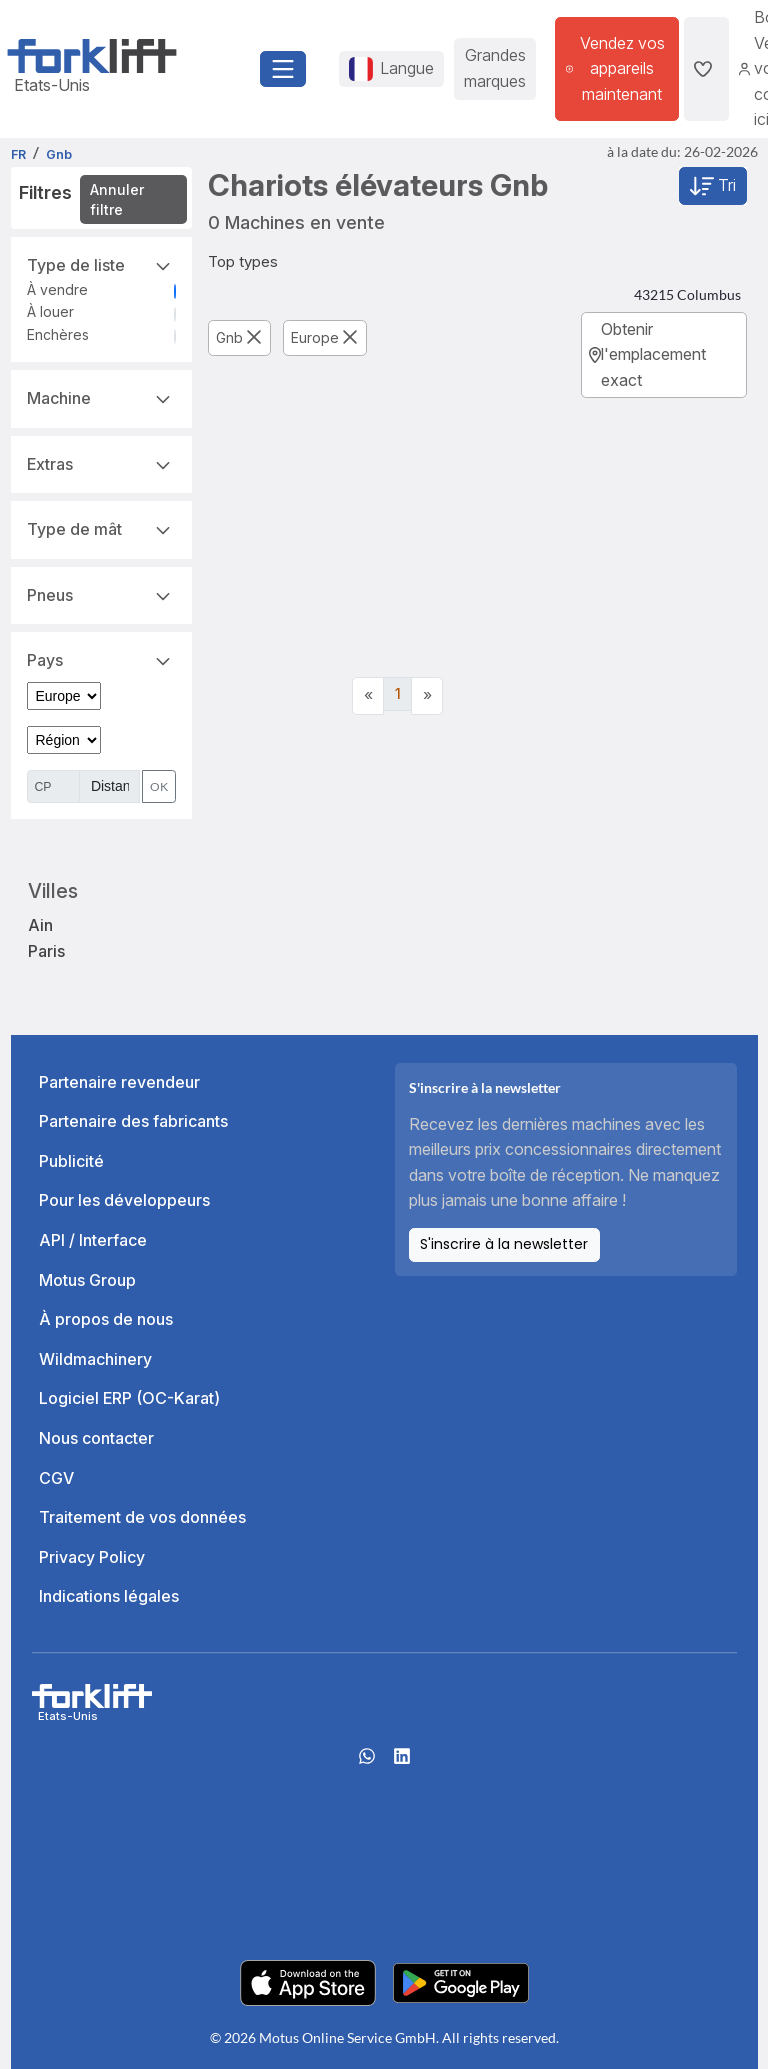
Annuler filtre (117, 199)
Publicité (71, 1161)
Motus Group (87, 1280)
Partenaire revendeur (119, 1082)
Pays (102, 659)
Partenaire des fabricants (133, 1121)
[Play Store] (461, 1981)
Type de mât (102, 528)
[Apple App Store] (308, 1981)
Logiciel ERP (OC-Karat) (129, 1398)
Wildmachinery (95, 1359)
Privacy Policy (92, 1557)
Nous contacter (96, 1438)
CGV (56, 1478)
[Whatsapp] (367, 1762)
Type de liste (102, 264)
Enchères (58, 334)
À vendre (57, 289)
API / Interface (93, 1240)
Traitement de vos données (142, 1517)
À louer (50, 311)
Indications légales (109, 1596)
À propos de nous (106, 1319)
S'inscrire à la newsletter (504, 1244)
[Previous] (368, 696)
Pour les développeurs (124, 1200)
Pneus (102, 594)
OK (159, 786)
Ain (40, 925)
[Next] (427, 696)
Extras (102, 463)
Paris (46, 951)
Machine (102, 397)
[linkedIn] (402, 1762)
